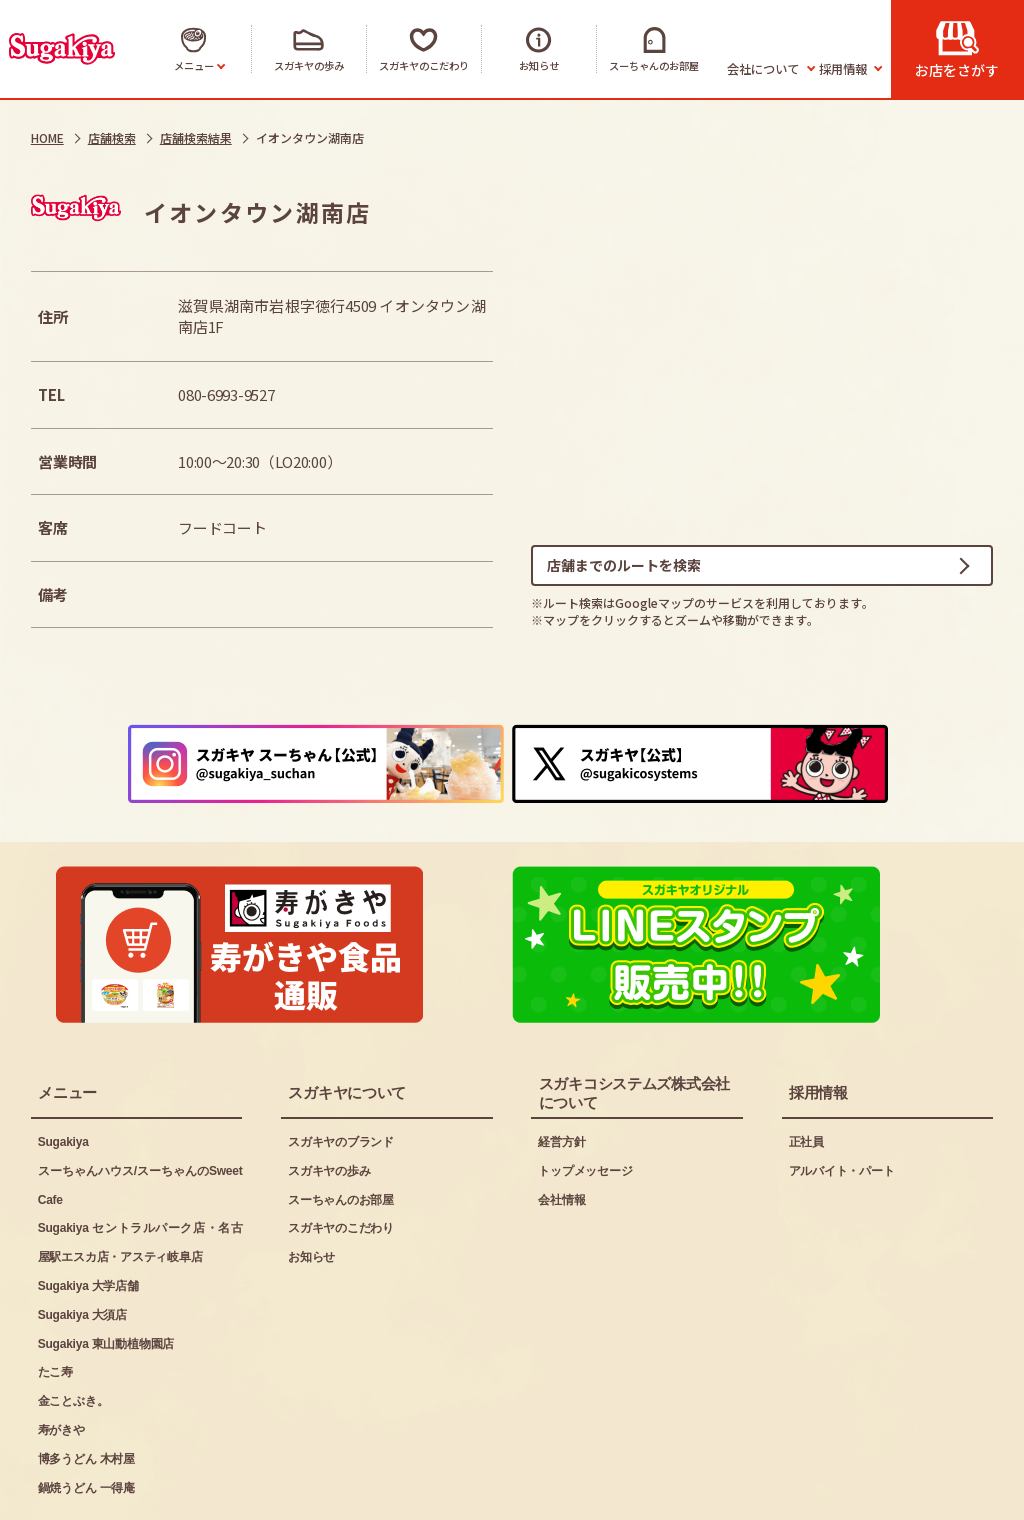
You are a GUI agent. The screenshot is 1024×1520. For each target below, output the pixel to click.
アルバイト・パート (842, 1101)
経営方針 (561, 1072)
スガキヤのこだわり (341, 1159)
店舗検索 (112, 137)
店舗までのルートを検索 (624, 568)
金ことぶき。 (73, 1332)
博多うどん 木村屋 (86, 1389)
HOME (47, 137)
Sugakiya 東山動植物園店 (106, 1274)
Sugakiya (63, 1072)
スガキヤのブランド (341, 1072)
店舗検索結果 (196, 137)
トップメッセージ (585, 1101)
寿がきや (61, 1360)
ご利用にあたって (87, 1491)
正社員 (806, 1072)
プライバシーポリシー (255, 1491)
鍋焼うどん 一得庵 (86, 1418)
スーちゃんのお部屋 (341, 1130)
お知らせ (311, 1188)
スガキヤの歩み (329, 1101)
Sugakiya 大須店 (82, 1245)
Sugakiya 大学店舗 (88, 1216)
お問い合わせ (409, 1491)
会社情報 (561, 1130)
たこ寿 (55, 1303)
